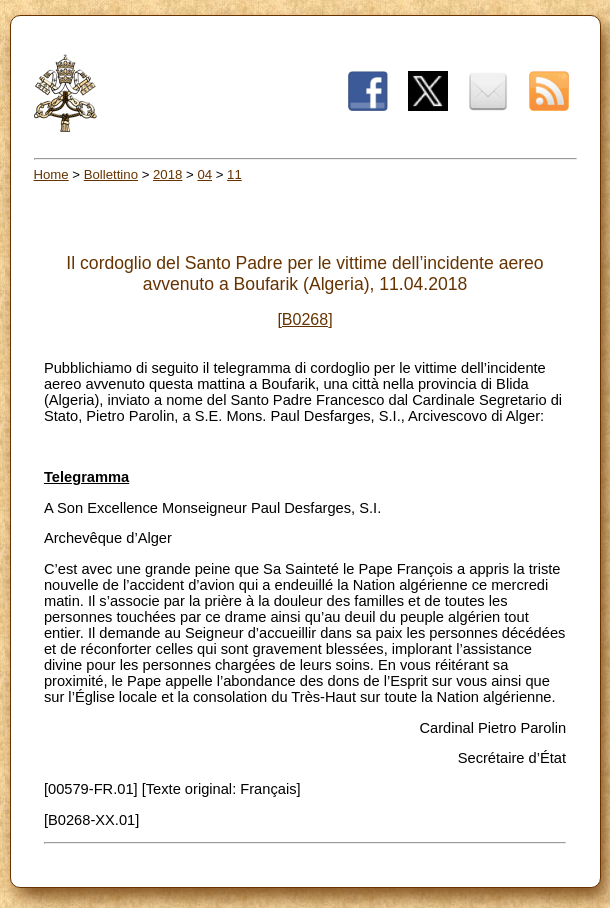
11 (234, 174)
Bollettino (111, 174)
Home (51, 174)
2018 (167, 174)
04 (204, 174)
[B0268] (304, 319)
